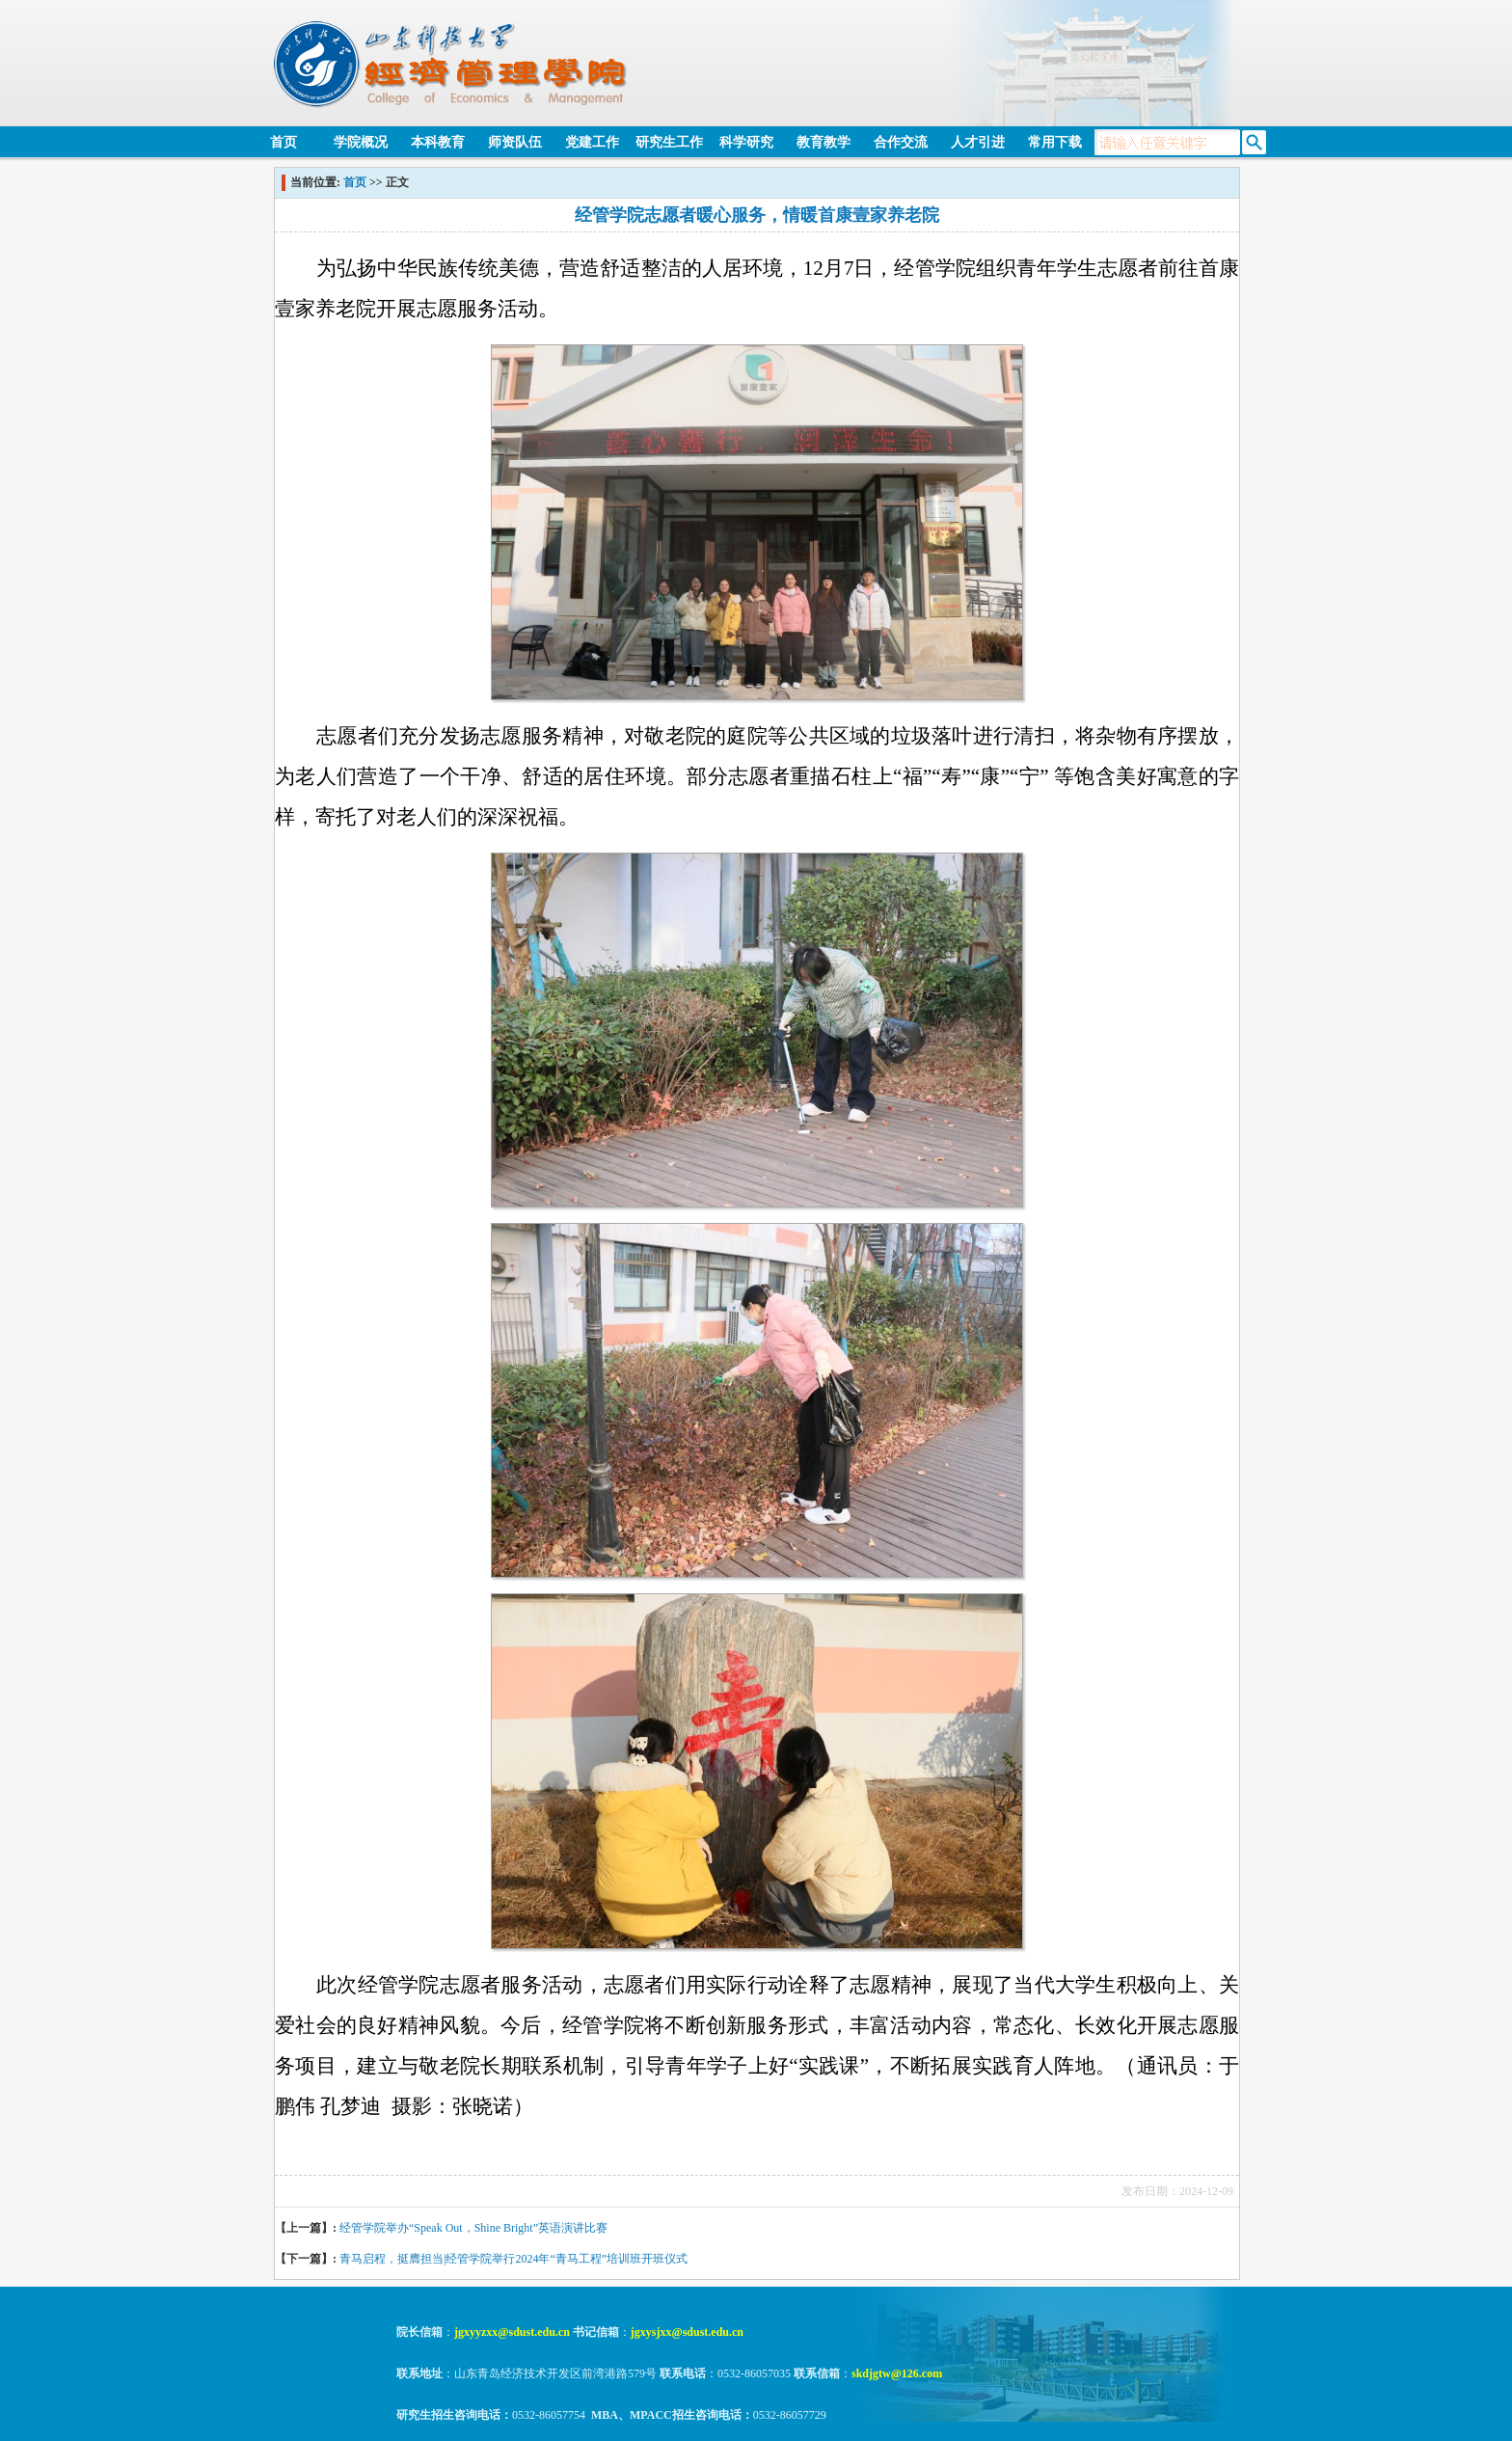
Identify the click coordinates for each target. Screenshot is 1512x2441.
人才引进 (978, 142)
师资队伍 (515, 142)
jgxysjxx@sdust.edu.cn (687, 2332)
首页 (283, 142)
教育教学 (823, 142)
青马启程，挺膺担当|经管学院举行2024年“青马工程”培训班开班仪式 (513, 2258)
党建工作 (592, 142)
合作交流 (901, 142)
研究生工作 (669, 142)
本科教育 (438, 142)
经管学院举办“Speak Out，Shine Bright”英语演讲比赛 (473, 2228)
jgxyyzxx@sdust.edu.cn (512, 2332)
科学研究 (746, 142)
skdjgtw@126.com (896, 2373)
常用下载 (1055, 142)
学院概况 (361, 142)
